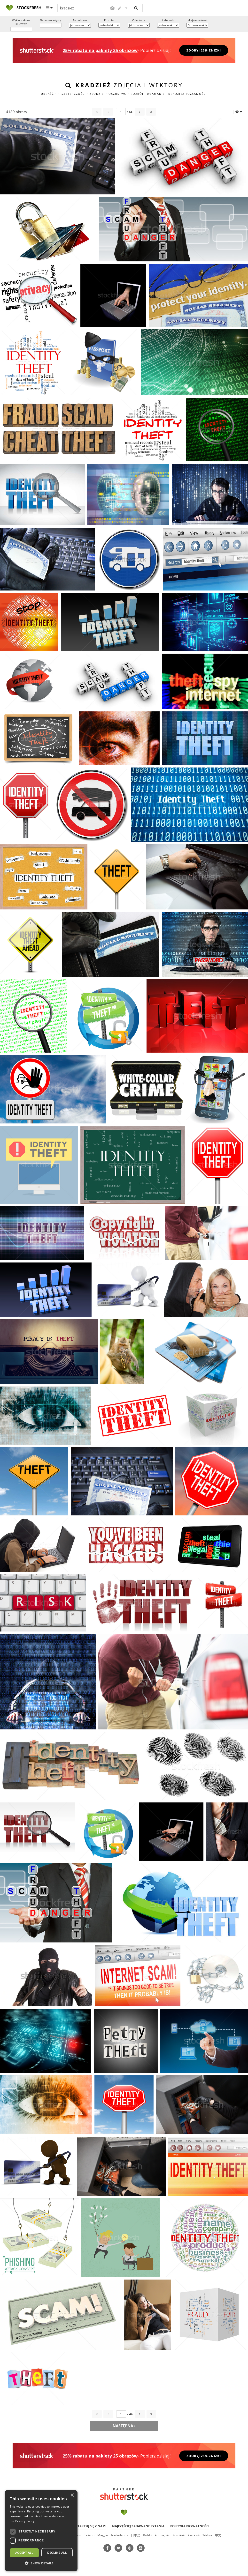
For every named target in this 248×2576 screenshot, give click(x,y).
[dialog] (41, 2530)
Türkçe (207, 2535)
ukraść (47, 94)
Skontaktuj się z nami (87, 2526)
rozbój (137, 94)
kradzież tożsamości (187, 94)
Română (178, 2535)
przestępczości (72, 94)
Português (162, 2535)
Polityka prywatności (189, 2526)
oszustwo (117, 94)
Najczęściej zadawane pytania (138, 2526)
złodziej (97, 94)
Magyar (102, 2535)
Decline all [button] (57, 2553)
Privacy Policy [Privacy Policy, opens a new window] (24, 2521)
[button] (41, 2563)
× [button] (72, 2495)
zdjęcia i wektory (129, 85)
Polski (147, 2535)
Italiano (89, 2535)
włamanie (156, 94)
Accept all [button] (24, 2553)
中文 (218, 2535)
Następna (124, 2425)
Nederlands (119, 2535)
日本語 (135, 2535)
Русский (193, 2535)
